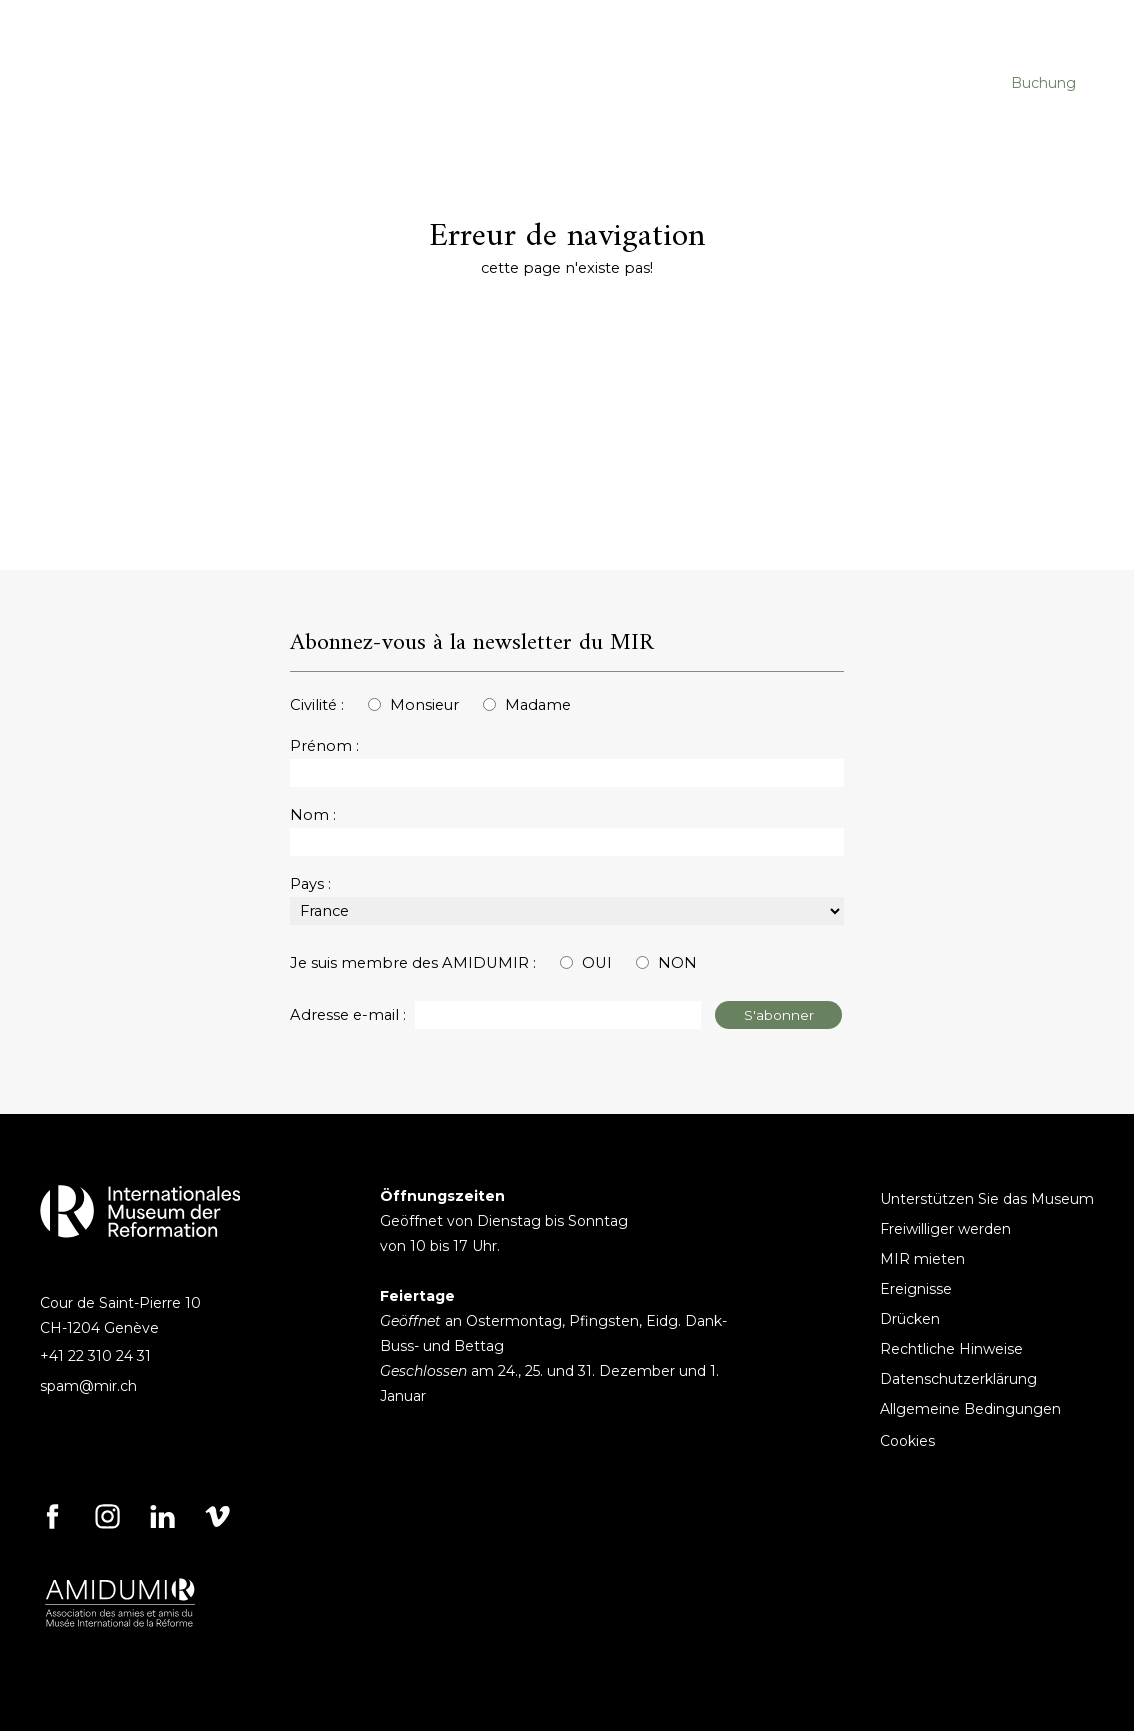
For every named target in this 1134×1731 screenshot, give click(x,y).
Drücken (910, 1319)
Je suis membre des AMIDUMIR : (413, 963)
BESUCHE (321, 83)
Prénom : (324, 746)
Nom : (313, 815)
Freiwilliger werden (945, 1229)
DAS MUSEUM (780, 83)
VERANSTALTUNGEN (463, 83)
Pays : (310, 884)
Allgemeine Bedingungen (970, 1409)
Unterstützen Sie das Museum (987, 1199)
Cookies (907, 1441)
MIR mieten (922, 1259)
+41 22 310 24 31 (95, 1356)
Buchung (1043, 83)
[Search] (983, 24)
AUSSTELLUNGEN (633, 83)
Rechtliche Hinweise (951, 1349)
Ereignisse (916, 1289)
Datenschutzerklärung (958, 1379)
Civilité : (317, 705)
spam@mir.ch (88, 1386)
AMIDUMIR (902, 83)
